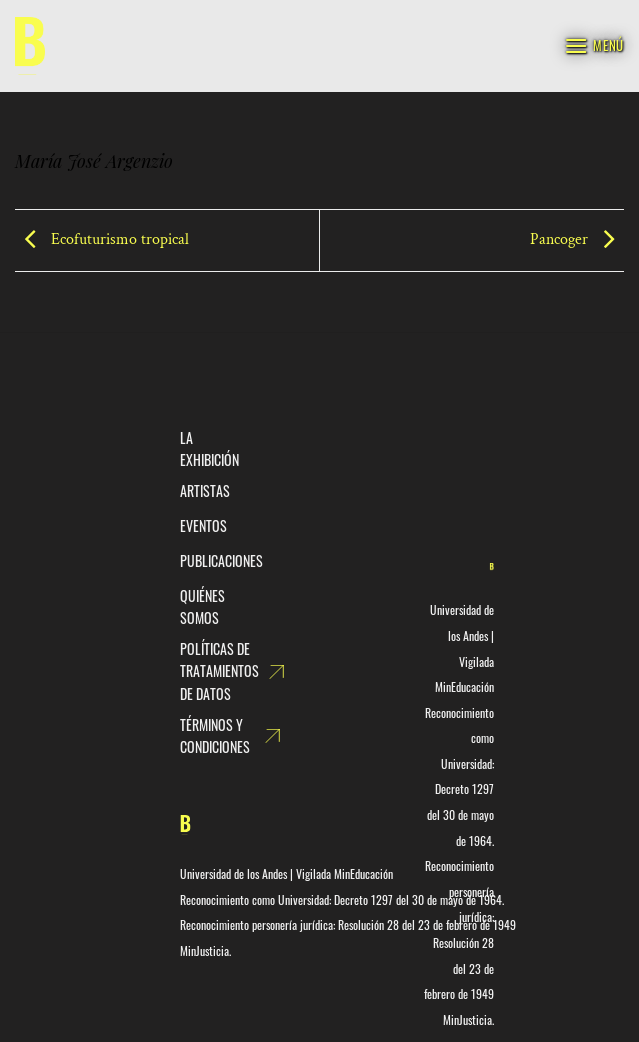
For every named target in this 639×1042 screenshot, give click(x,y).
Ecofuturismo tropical (102, 239)
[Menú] (594, 45)
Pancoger (577, 239)
